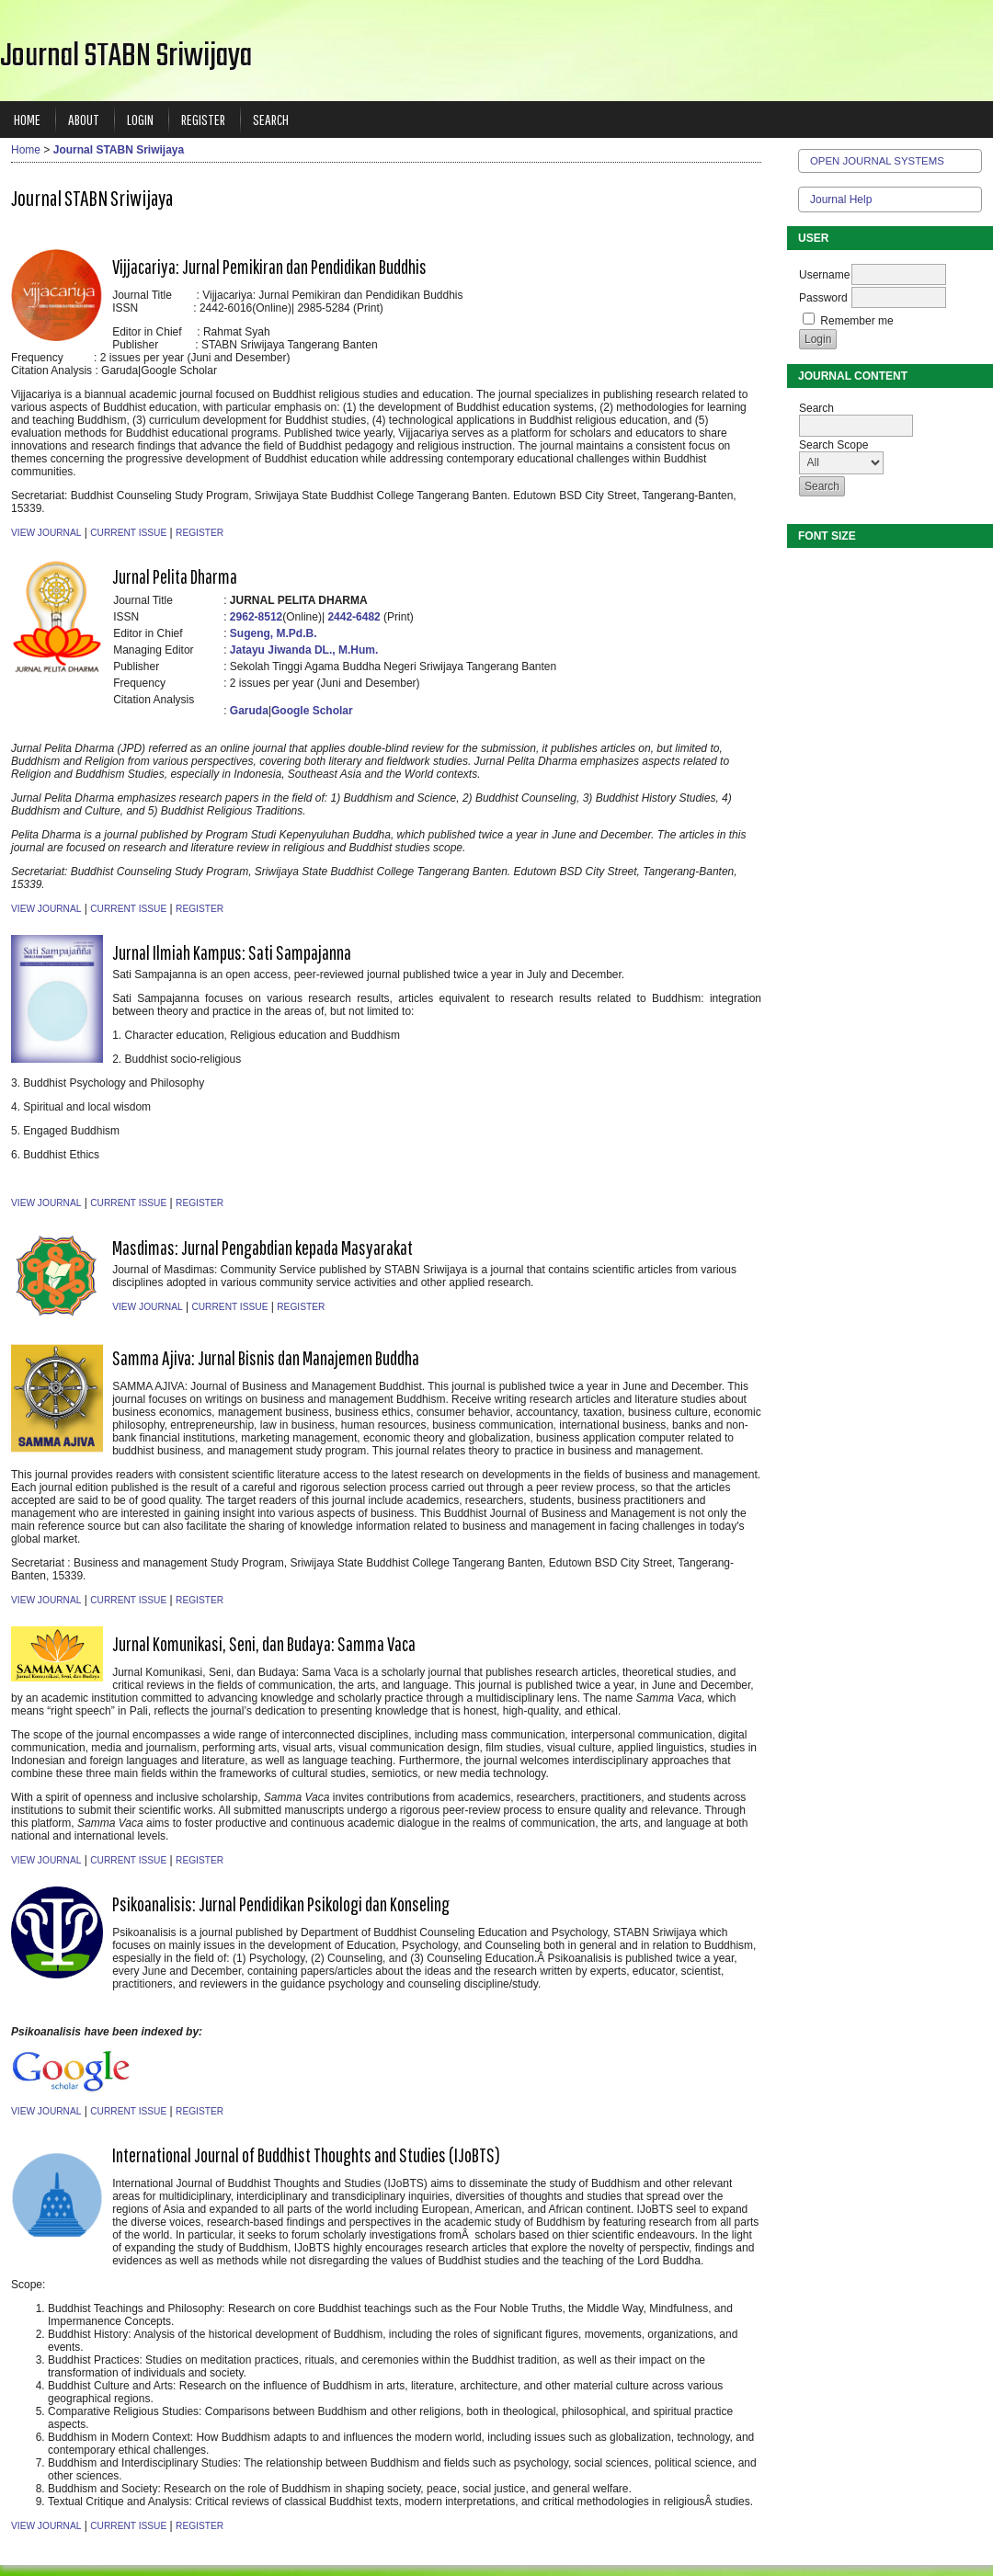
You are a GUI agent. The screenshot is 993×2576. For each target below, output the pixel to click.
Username (824, 274)
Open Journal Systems (877, 160)
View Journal (46, 533)
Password (823, 297)
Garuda (249, 710)
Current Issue (128, 533)
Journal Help (841, 199)
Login (140, 119)
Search (271, 119)
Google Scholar (312, 710)
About (83, 119)
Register (203, 119)
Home (27, 119)
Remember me (856, 320)
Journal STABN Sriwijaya (118, 149)
